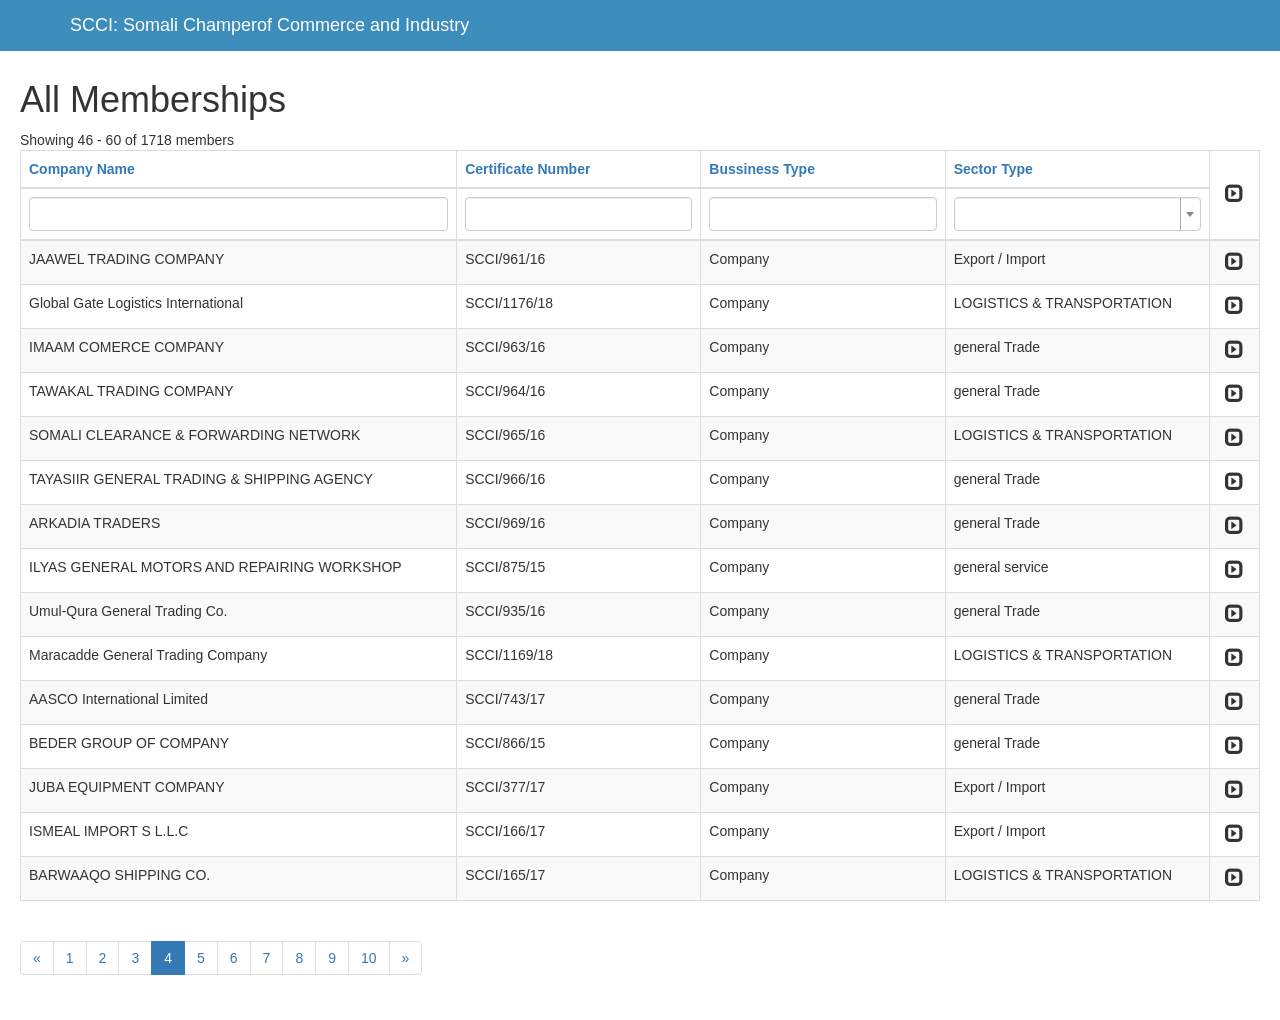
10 (369, 958)
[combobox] (1077, 214)
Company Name (82, 169)
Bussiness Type (762, 169)
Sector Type (993, 169)
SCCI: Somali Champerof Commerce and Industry (269, 25)
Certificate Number (527, 169)
